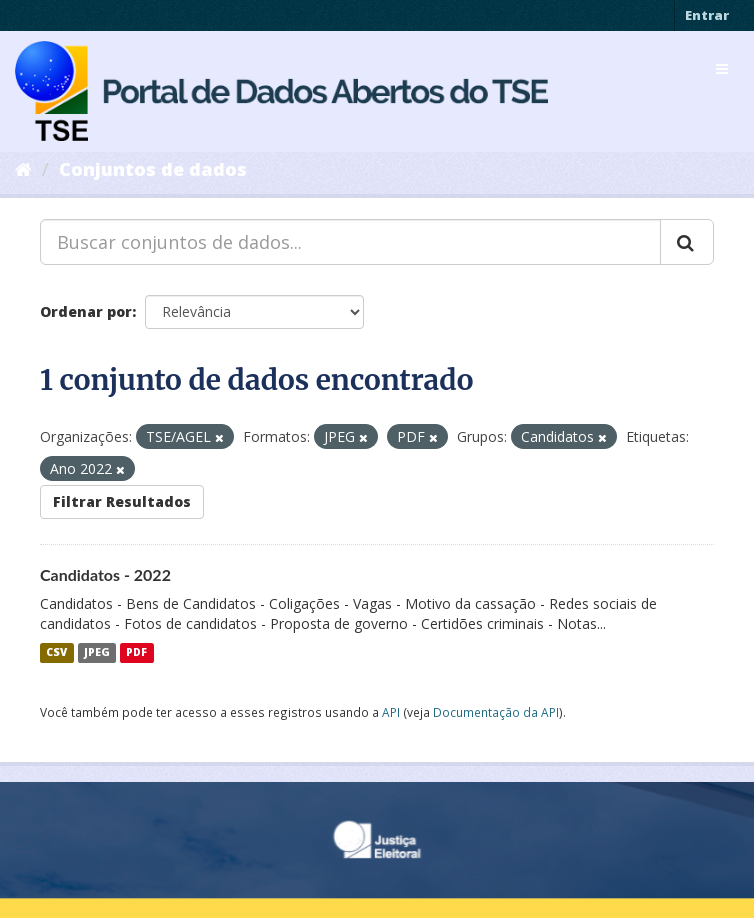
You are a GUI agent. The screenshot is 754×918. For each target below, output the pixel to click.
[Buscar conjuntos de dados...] (350, 242)
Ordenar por (86, 311)
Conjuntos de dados (153, 169)
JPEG (97, 653)
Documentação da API (496, 712)
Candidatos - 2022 (105, 574)
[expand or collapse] (722, 69)
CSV (56, 653)
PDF (136, 653)
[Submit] (687, 242)
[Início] (23, 169)
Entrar (707, 15)
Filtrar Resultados (122, 501)
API (391, 712)
